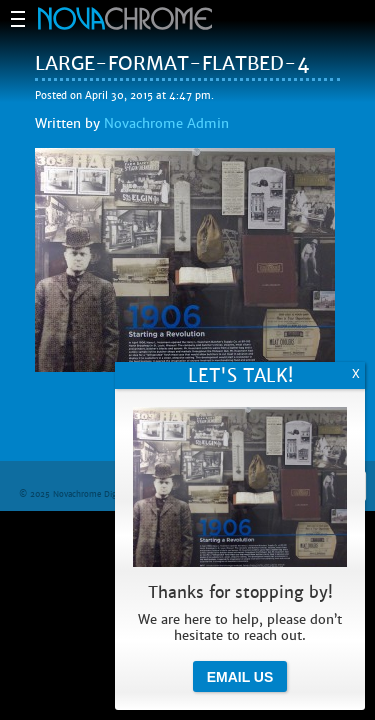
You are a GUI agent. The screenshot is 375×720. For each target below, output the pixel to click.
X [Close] (356, 374)
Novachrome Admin (166, 123)
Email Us (240, 677)
